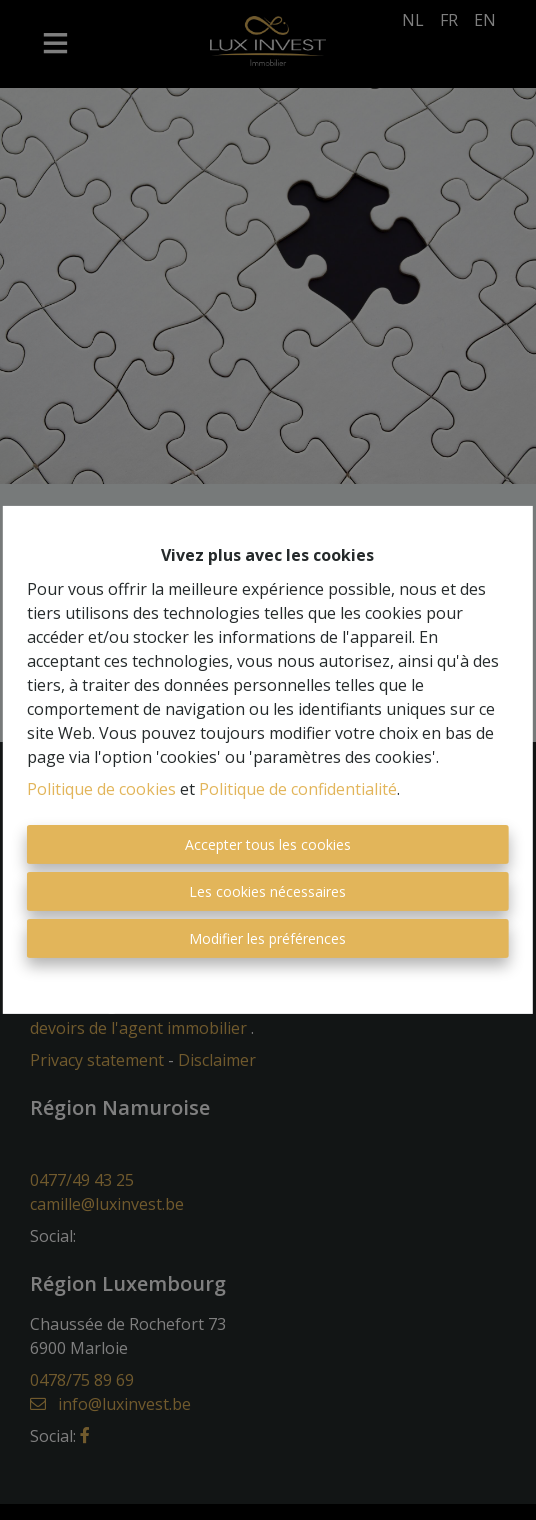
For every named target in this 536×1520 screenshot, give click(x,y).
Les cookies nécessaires (267, 891)
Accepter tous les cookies (268, 844)
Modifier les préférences (267, 938)
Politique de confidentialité (298, 789)
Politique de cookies (101, 789)
